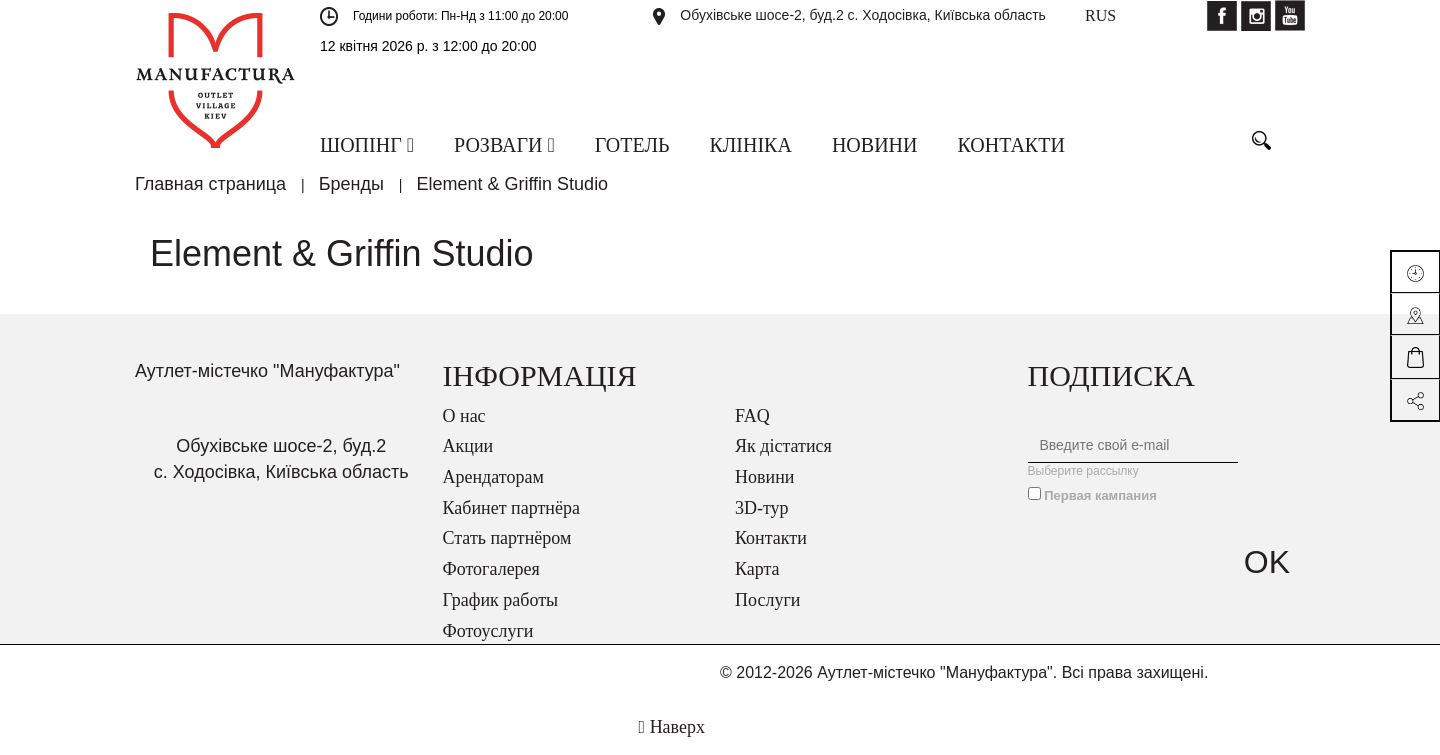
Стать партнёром (507, 538)
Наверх (672, 727)
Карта (757, 569)
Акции (468, 446)
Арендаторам (493, 477)
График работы (501, 600)
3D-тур (762, 508)
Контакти (771, 538)
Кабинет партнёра (511, 508)
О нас (464, 416)
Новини (764, 477)
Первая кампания (1100, 495)
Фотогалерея (491, 569)
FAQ (752, 416)
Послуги (767, 600)
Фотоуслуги (488, 631)
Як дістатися (783, 446)
